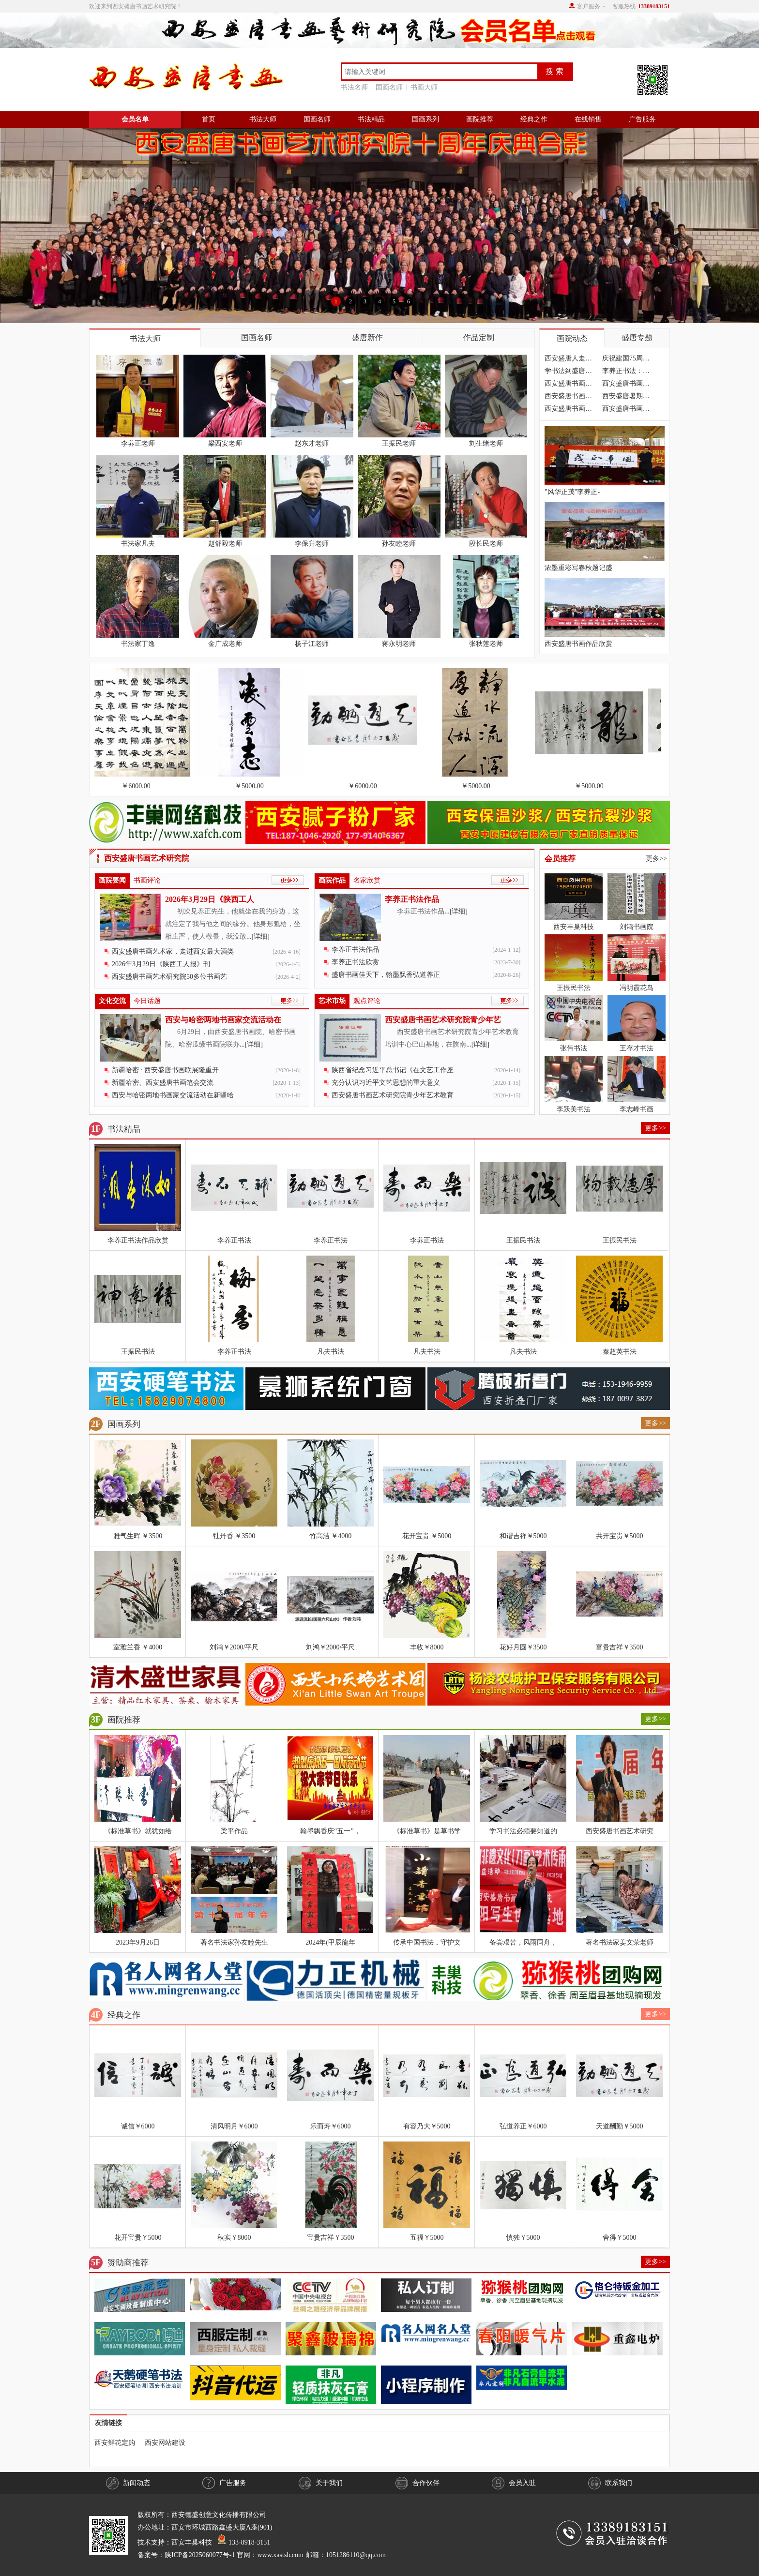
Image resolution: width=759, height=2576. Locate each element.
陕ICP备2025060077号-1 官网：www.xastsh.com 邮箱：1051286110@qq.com (275, 2555)
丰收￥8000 (427, 1647)
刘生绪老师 (486, 443)
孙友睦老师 (399, 543)
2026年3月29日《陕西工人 (209, 899)
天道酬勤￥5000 (619, 2126)
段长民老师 (486, 543)
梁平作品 (234, 1831)
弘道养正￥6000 (523, 2126)
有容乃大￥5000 (427, 2126)
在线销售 (588, 119)
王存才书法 (636, 1048)
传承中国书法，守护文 (427, 1942)
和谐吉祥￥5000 (523, 1536)
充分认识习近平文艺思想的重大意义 (386, 1082)
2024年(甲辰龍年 (330, 1942)
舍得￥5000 (620, 2237)
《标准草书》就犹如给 (138, 1831)
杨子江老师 (312, 643)
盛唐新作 (367, 337)
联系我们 (610, 2483)
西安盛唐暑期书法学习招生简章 (626, 397)
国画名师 (391, 87)
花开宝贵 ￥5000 (427, 1536)
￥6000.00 (137, 786)
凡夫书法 (330, 1351)
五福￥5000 (427, 2237)
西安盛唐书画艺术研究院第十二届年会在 (568, 410)
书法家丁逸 (138, 643)
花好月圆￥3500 (523, 1647)
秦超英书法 (620, 1351)
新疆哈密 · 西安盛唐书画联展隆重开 (165, 1070)
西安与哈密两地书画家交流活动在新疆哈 (173, 1095)
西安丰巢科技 (573, 926)
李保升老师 (312, 543)
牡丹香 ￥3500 (234, 1536)
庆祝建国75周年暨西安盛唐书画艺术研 (626, 360)
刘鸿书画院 (636, 926)
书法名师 (356, 87)
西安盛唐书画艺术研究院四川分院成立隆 (626, 385)
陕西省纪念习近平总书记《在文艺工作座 (393, 1070)
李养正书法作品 (412, 899)
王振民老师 (399, 443)
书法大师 (262, 119)
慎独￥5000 (523, 2237)
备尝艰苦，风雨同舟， (523, 1942)
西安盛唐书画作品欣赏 (578, 643)
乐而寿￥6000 (330, 2126)
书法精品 (371, 119)
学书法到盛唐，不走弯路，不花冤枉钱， (568, 372)
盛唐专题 (637, 337)
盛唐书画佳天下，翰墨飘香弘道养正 (386, 974)
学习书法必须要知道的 (523, 1831)
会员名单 (135, 119)
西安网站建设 (165, 2442)
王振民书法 (574, 987)
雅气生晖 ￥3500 (138, 1536)
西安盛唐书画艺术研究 (619, 1831)
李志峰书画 (636, 1109)
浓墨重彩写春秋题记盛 (578, 567)
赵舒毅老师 (225, 543)
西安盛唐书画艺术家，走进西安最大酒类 (173, 951)
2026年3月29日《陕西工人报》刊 (161, 964)
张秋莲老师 (486, 643)
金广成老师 (225, 643)
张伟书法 (573, 1048)
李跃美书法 (574, 1109)
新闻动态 (128, 2483)
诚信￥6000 (138, 2126)
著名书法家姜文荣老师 (619, 1942)
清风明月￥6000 (234, 2126)
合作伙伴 (417, 2483)
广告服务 (642, 119)
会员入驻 (514, 2483)
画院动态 (572, 338)
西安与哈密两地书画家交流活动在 (223, 1020)
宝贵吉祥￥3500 (330, 2237)
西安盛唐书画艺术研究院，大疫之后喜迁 (568, 385)
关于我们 (321, 2483)
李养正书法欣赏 (355, 962)
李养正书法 (234, 1240)
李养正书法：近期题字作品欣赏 (626, 372)
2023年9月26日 (138, 1942)
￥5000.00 (251, 786)
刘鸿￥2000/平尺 (234, 1647)
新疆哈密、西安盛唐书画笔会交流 (162, 1082)
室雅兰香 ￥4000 (138, 1647)
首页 (208, 119)
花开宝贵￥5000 (138, 2237)
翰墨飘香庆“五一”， (330, 1831)
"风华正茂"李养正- (572, 491)
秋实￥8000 (234, 2237)
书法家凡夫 (138, 543)
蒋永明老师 (399, 643)
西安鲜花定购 (114, 2442)
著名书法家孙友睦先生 (234, 1942)
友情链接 (108, 2422)
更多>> (656, 858)
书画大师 (424, 87)
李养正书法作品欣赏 (137, 1240)
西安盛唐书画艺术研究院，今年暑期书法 (626, 410)
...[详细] (258, 936)
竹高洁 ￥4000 (330, 1536)
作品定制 (478, 337)
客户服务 (588, 6)
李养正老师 (138, 443)
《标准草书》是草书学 (427, 1831)
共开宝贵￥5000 (619, 1536)
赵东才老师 (312, 443)
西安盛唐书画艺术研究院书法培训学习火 (568, 397)
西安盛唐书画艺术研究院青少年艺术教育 (393, 1095)
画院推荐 (479, 119)
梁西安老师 (225, 443)
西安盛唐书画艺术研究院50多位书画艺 (169, 976)
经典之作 (533, 119)
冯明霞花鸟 (636, 987)
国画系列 (425, 119)
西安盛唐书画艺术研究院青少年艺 (443, 1020)
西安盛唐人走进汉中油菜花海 (568, 360)
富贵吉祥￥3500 (619, 1647)
